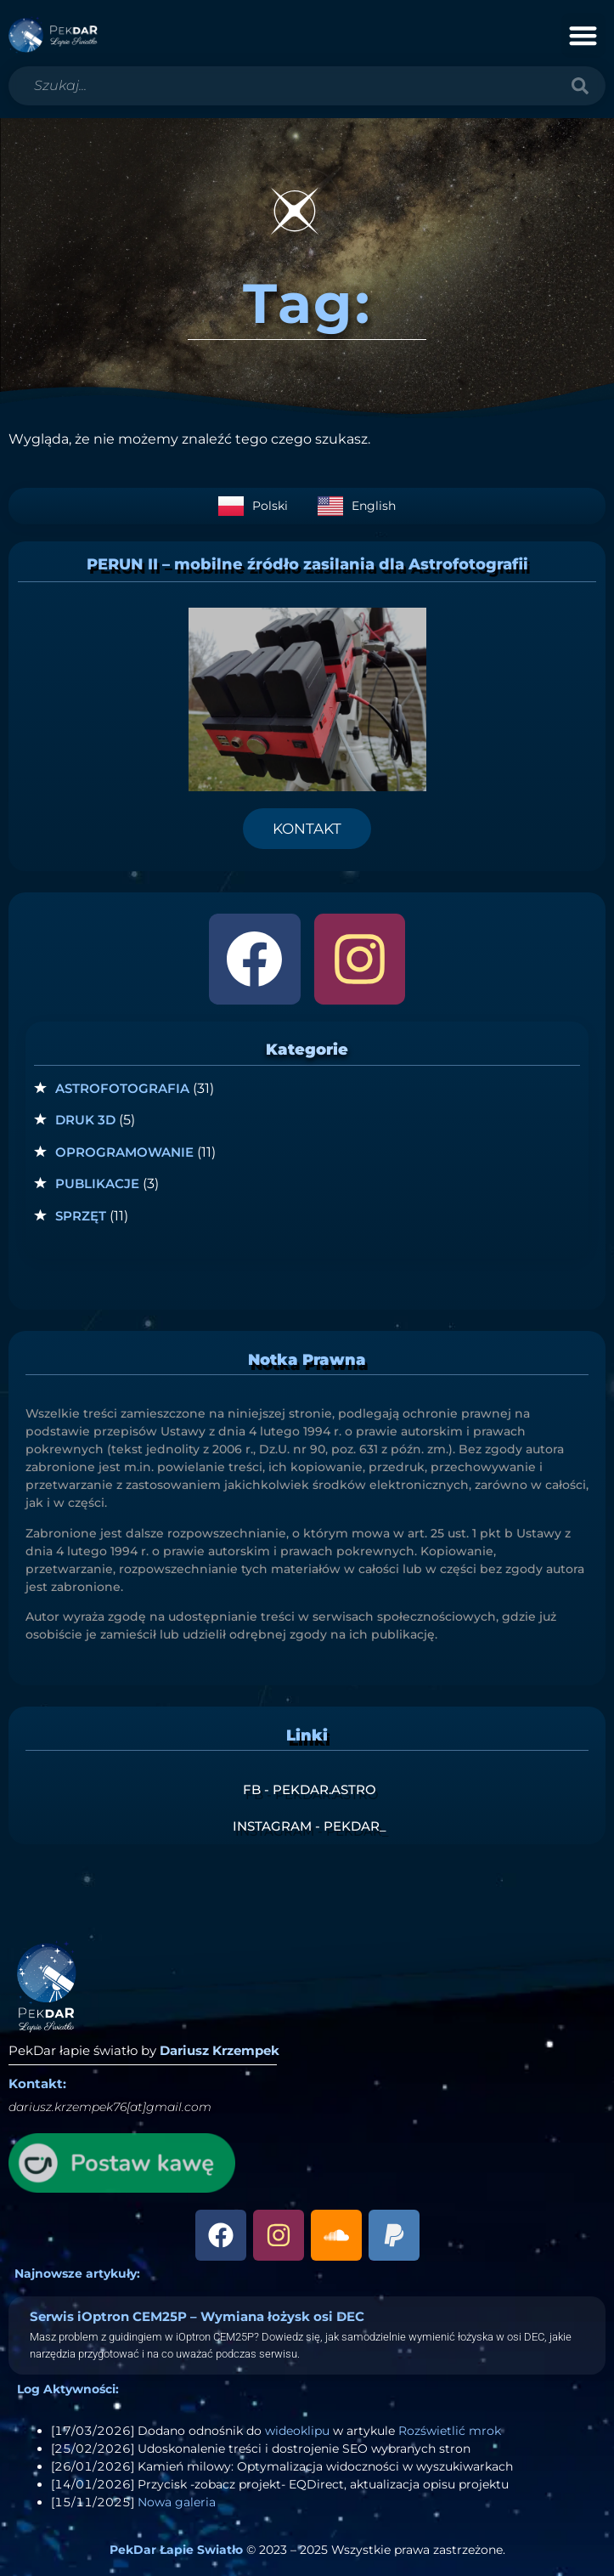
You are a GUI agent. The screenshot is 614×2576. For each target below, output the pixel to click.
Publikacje (97, 1183)
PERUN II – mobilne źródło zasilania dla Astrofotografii (307, 564)
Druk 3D (85, 1120)
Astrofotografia (122, 1088)
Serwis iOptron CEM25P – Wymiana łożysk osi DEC (197, 2316)
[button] (583, 35)
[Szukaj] (580, 85)
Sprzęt (80, 1216)
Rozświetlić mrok (449, 2430)
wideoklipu (297, 2430)
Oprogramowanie (124, 1152)
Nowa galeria (177, 2502)
